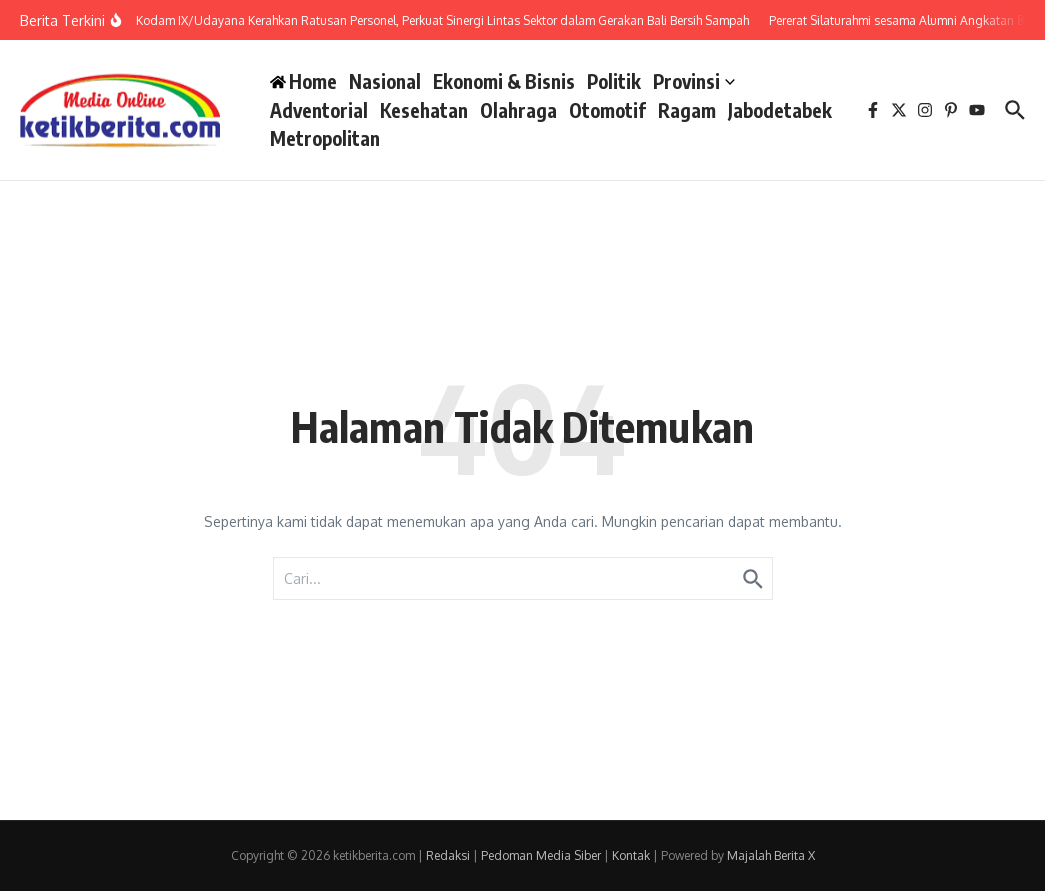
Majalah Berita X (771, 855)
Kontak (631, 855)
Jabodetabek (780, 110)
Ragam (687, 110)
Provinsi (694, 81)
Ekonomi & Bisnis (504, 81)
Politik (614, 81)
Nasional (385, 81)
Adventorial (319, 110)
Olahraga (518, 110)
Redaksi (448, 855)
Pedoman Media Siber (541, 855)
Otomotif (607, 110)
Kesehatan (424, 110)
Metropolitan (325, 138)
